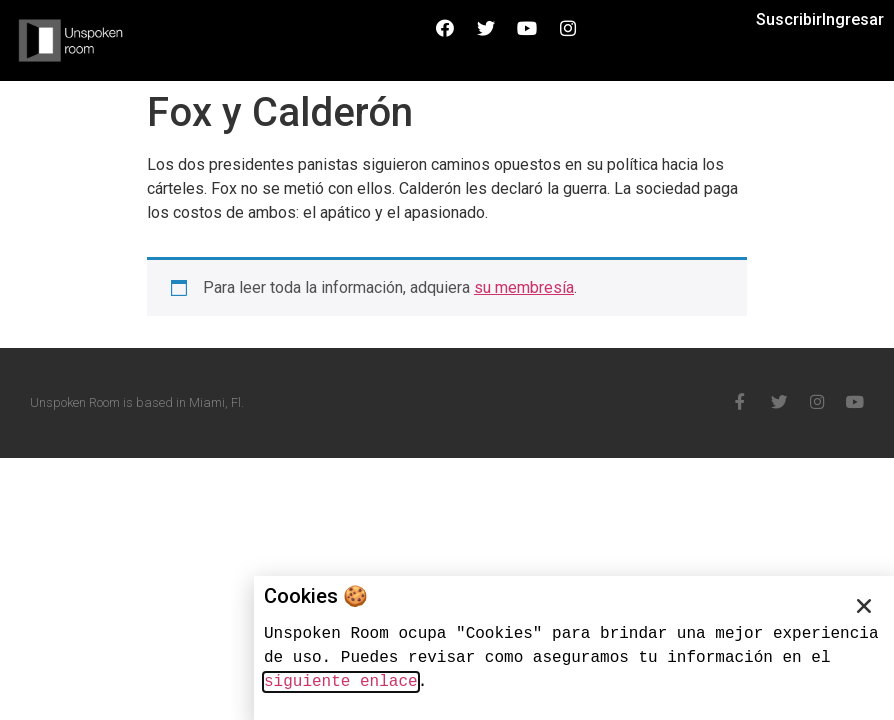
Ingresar (853, 19)
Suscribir (789, 19)
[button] (864, 606)
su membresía (524, 287)
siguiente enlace (341, 682)
